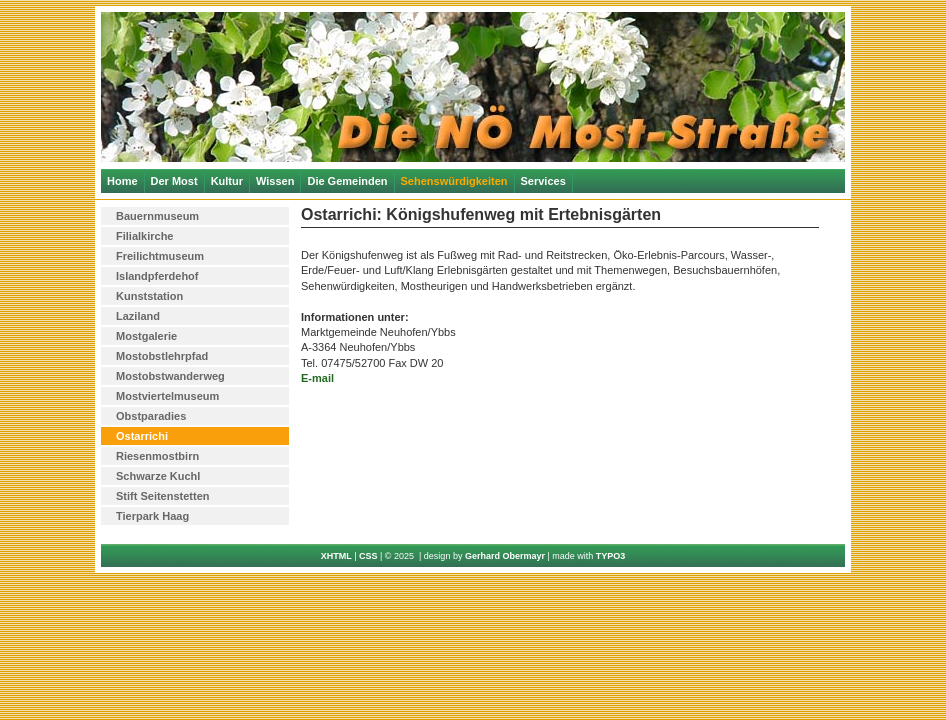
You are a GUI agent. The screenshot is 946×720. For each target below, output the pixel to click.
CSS (368, 556)
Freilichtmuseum (160, 256)
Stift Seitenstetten (163, 496)
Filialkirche (144, 236)
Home (122, 181)
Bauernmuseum (157, 216)
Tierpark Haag (152, 516)
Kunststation (149, 296)
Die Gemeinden (347, 181)
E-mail (317, 378)
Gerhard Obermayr (505, 556)
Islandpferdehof (157, 276)
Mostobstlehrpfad (162, 356)
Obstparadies (151, 416)
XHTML (336, 556)
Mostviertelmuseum (167, 396)
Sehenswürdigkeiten (454, 181)
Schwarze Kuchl (158, 476)
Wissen (275, 181)
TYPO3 (611, 556)
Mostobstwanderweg (170, 376)
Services (543, 181)
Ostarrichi (142, 436)
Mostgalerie (146, 336)
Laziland (138, 316)
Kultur (227, 181)
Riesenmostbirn (157, 456)
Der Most (174, 181)
